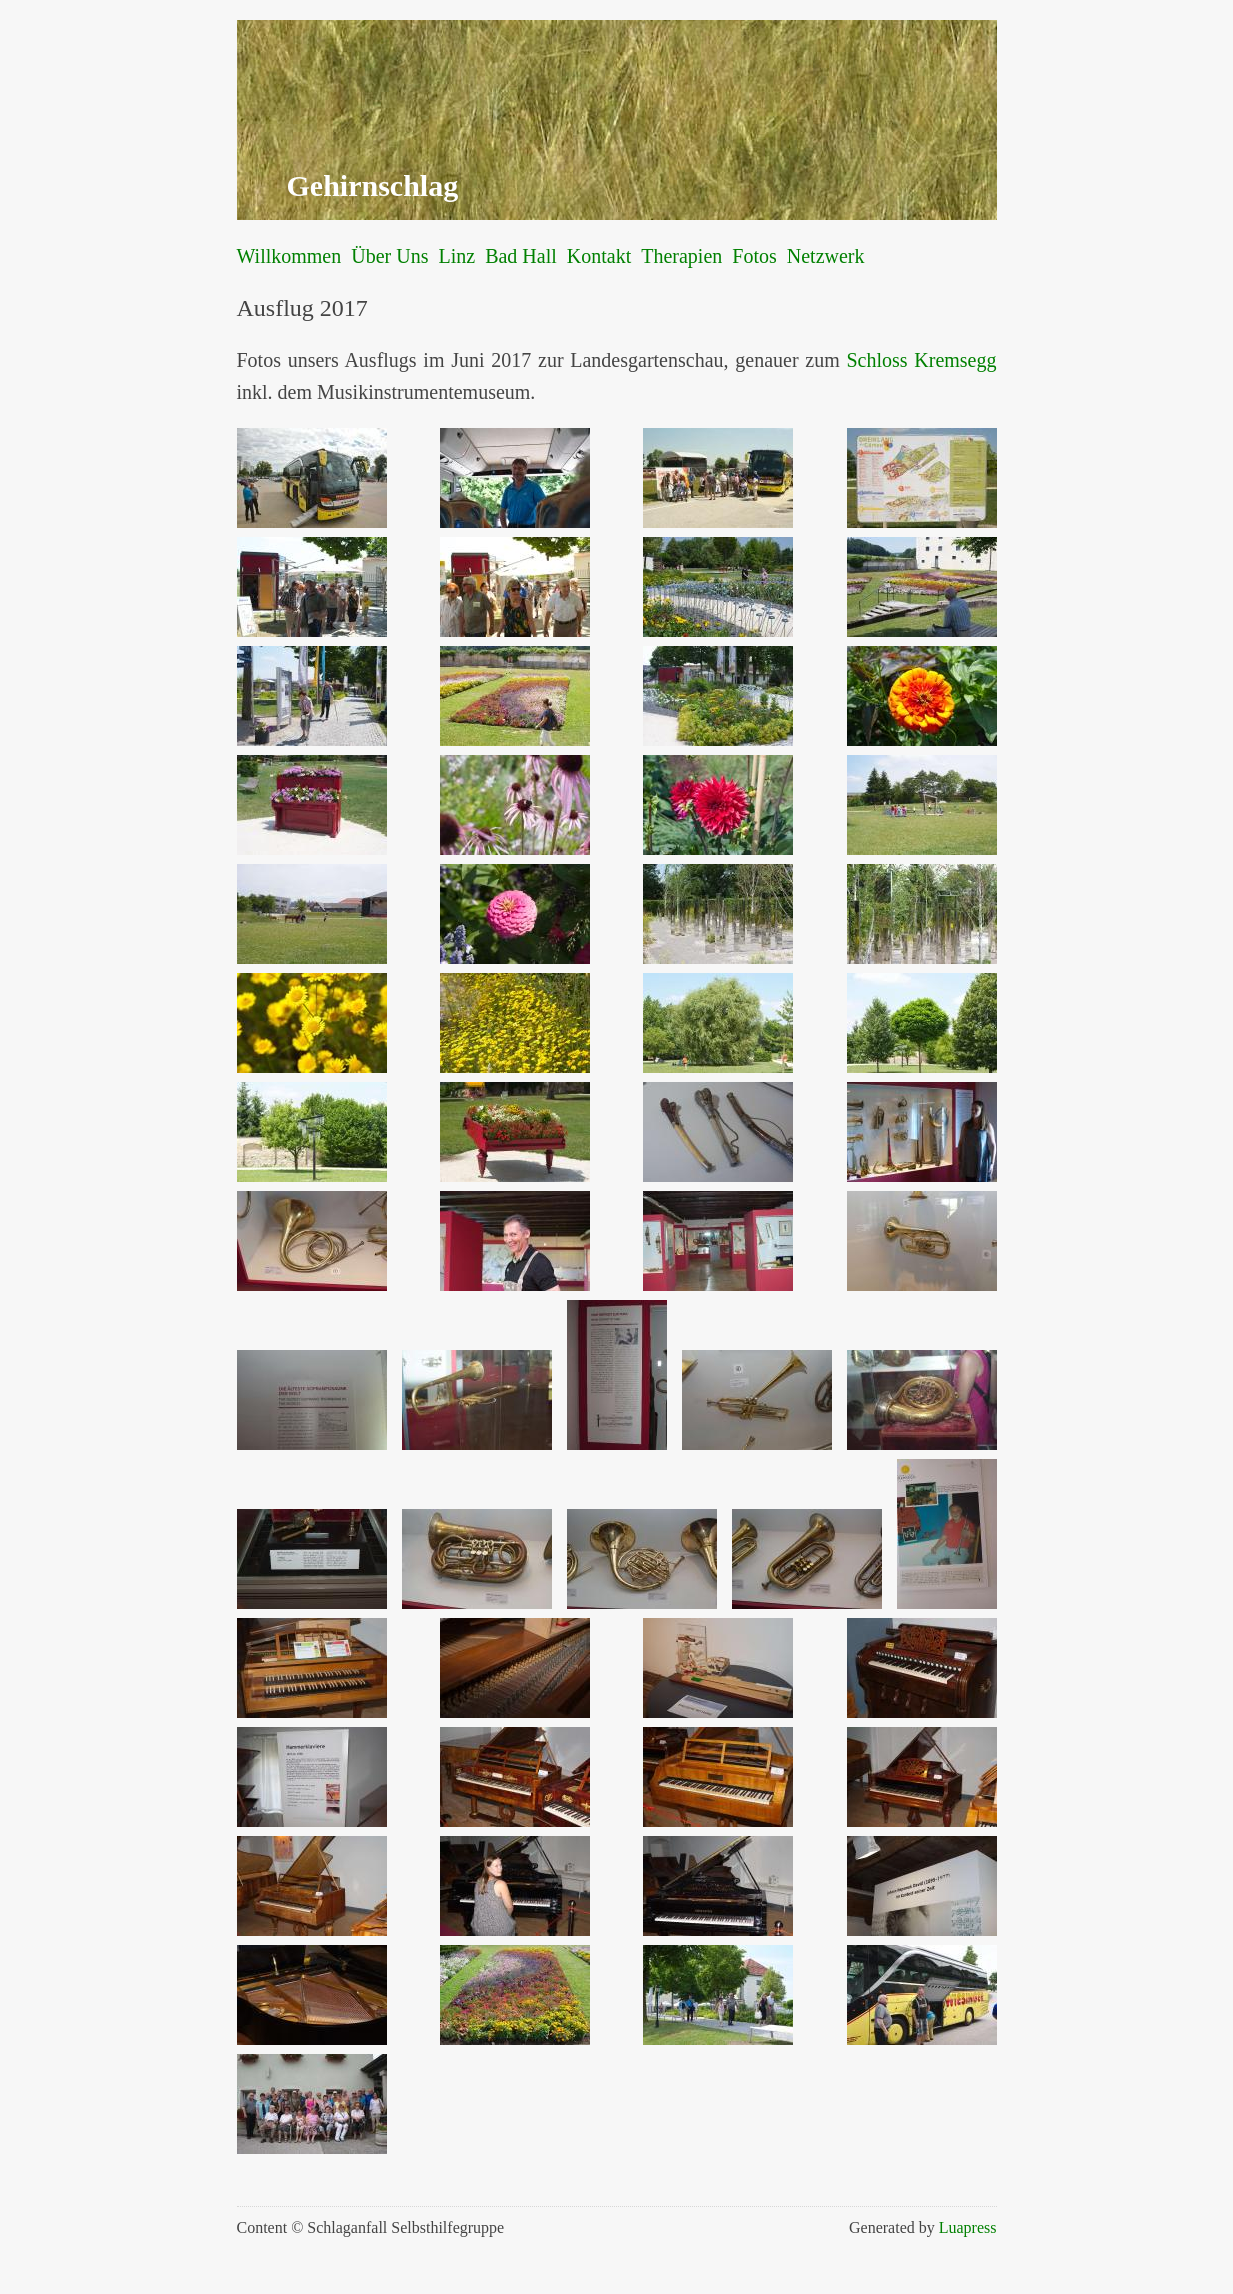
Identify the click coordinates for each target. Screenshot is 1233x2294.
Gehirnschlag (373, 185)
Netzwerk (826, 256)
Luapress (968, 2227)
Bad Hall (521, 256)
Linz (456, 256)
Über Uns (389, 256)
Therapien (681, 256)
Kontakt (599, 256)
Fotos (754, 256)
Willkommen (289, 256)
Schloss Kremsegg (921, 360)
